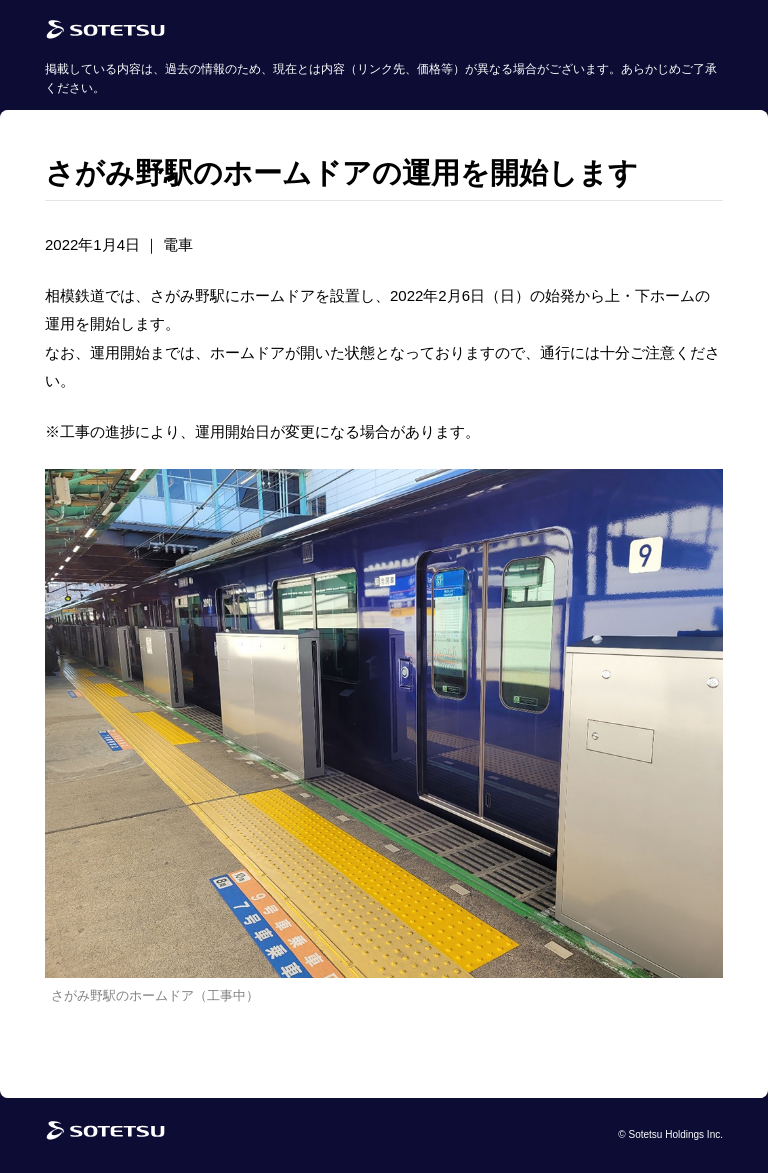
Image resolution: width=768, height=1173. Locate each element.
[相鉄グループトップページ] (105, 1136)
